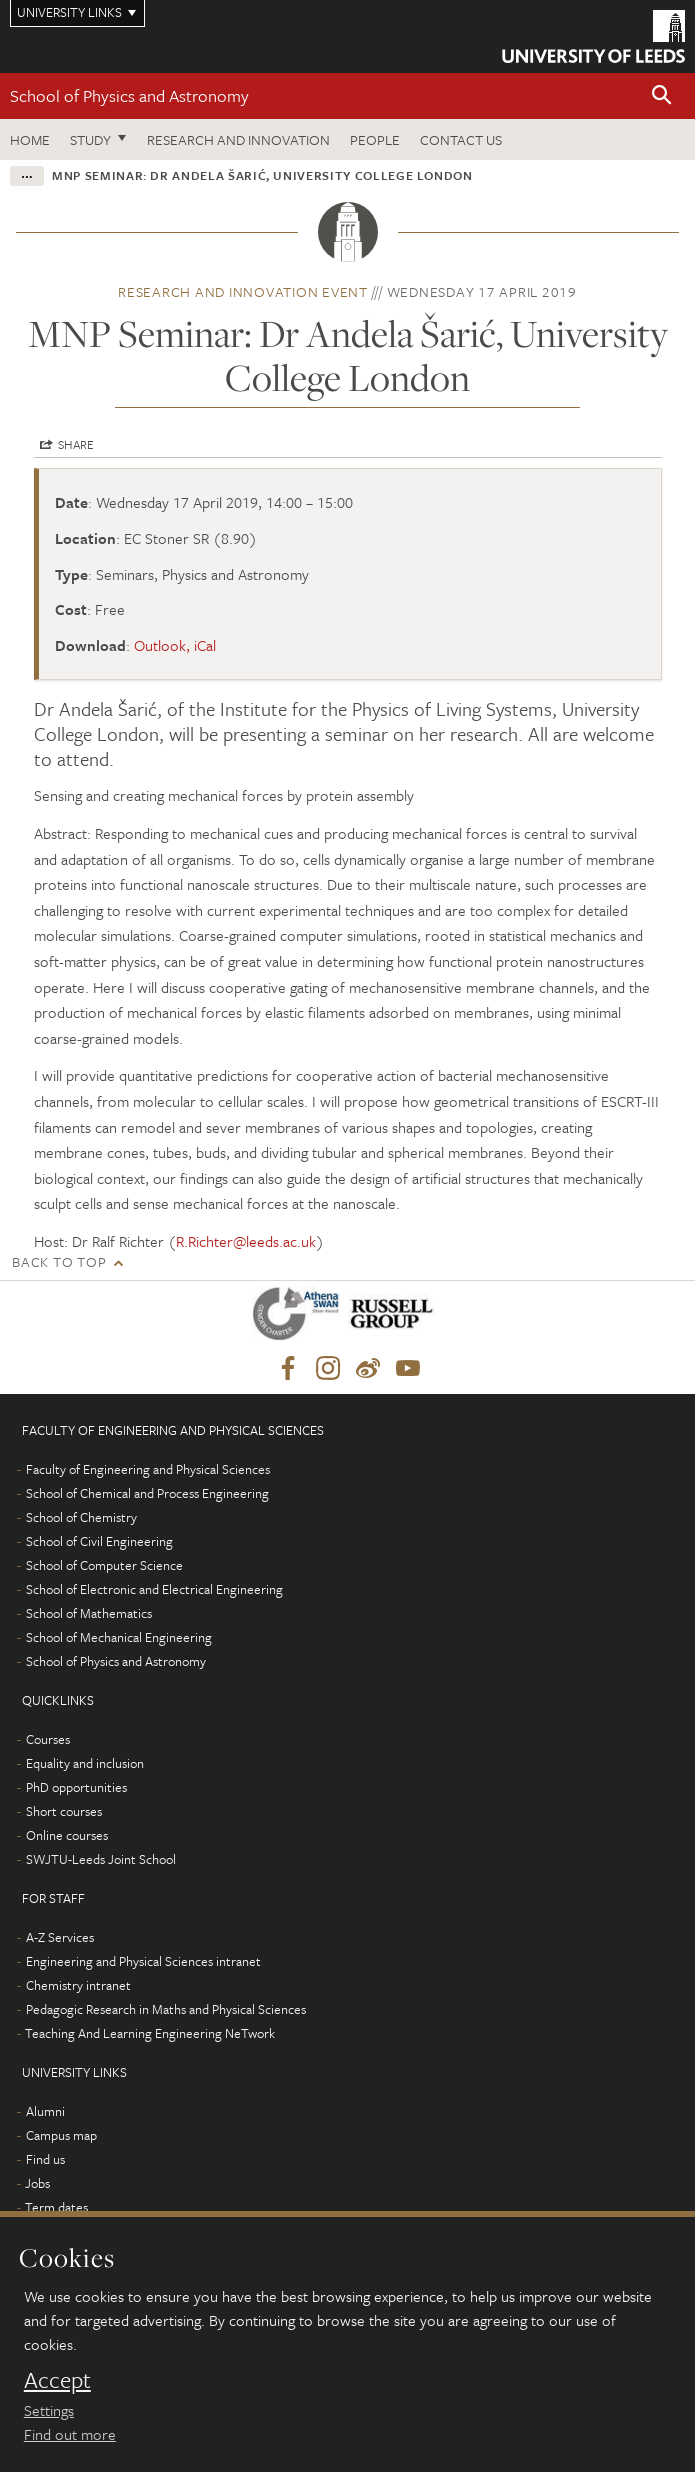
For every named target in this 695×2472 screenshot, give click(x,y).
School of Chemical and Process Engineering (147, 1493)
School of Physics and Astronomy (129, 95)
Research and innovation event (243, 291)
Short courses (64, 1811)
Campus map (61, 2135)
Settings (49, 2410)
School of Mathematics (89, 1613)
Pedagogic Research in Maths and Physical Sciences (166, 2009)
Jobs (37, 2183)
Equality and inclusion (85, 1763)
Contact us (461, 139)
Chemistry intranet (78, 1985)
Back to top (59, 1261)
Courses (48, 1739)
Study (90, 139)
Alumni (45, 2111)
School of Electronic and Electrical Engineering (154, 1589)
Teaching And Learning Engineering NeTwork (150, 2033)
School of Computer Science (104, 1565)
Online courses (67, 1835)
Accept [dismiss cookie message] (57, 2380)
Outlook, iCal (175, 645)
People (375, 139)
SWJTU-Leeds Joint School (101, 1859)
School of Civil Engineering (99, 1541)
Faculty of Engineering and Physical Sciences (148, 1469)
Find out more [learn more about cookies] (70, 2434)
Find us (45, 2159)
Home (30, 139)
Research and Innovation (238, 139)
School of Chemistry (81, 1517)
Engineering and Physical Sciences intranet (143, 1961)
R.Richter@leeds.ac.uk (246, 1241)
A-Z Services (60, 1937)
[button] (662, 96)
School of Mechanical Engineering (119, 1637)
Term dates (56, 2207)
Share (76, 444)
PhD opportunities (76, 1787)
